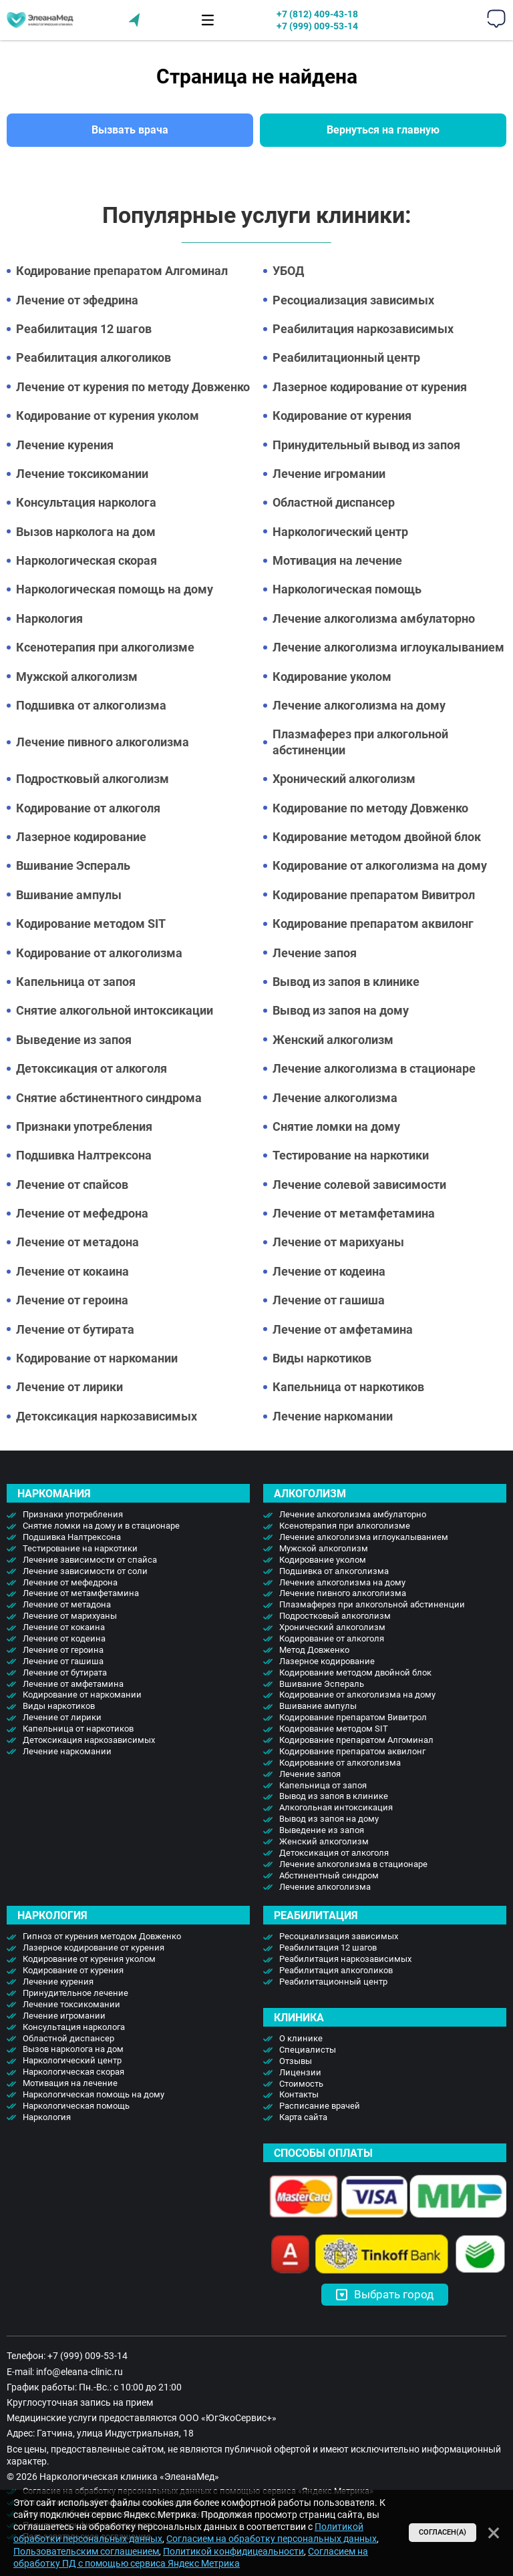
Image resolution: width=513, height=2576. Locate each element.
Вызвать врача (130, 129)
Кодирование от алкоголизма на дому (380, 865)
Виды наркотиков (322, 1358)
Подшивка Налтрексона (84, 1155)
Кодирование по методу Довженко (370, 808)
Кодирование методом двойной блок (377, 837)
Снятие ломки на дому (336, 1126)
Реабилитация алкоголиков (93, 357)
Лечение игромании (329, 474)
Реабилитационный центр (346, 357)
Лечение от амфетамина (343, 1329)
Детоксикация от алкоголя (91, 1068)
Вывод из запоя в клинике (346, 982)
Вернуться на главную (383, 129)
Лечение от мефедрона (82, 1213)
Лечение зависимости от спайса (90, 1560)
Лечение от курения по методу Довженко (133, 387)
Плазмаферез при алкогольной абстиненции (360, 741)
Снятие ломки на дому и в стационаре (101, 1526)
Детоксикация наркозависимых (106, 1416)
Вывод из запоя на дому (341, 1010)
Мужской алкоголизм (77, 677)
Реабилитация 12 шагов (84, 329)
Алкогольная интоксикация (336, 1807)
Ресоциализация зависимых (353, 300)
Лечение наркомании (333, 1416)
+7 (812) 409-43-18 (317, 14)
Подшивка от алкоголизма (91, 705)
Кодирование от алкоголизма (99, 953)
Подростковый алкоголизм (92, 779)
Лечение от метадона (77, 1242)
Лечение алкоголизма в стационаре (374, 1068)
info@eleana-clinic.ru (79, 2371)
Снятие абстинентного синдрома (109, 1098)
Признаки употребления (84, 1126)
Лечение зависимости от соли (85, 1571)
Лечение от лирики (69, 1387)
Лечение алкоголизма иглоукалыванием (388, 647)
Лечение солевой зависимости (359, 1185)
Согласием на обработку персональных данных (271, 2538)
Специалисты (307, 2050)
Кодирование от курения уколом (107, 416)
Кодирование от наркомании (97, 1358)
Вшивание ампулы (69, 895)
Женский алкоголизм (333, 1040)
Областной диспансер (334, 502)
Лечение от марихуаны (338, 1242)
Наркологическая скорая (86, 560)
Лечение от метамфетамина (354, 1213)
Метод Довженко (314, 1650)
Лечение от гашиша (329, 1300)
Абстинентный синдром (329, 1875)
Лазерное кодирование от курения (370, 387)
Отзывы (295, 2061)
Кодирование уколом (332, 677)
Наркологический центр (340, 532)
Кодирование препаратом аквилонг (373, 924)
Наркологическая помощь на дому (114, 589)
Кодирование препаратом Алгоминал (122, 271)
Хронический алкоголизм (344, 779)
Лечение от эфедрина (77, 300)
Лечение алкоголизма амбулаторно (374, 618)
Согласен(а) (442, 2532)
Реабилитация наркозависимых (363, 329)
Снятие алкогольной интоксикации (114, 1010)
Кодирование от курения (342, 416)
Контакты (299, 2094)
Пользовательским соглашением (86, 2551)
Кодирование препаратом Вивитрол (374, 895)
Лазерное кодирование (81, 837)
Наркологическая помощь (347, 589)
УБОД (288, 271)
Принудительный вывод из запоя (366, 445)
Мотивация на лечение (337, 560)
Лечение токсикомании (82, 474)
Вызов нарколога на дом (86, 532)
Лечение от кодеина (329, 1271)
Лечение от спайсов (72, 1185)
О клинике (301, 2038)
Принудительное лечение (75, 1993)
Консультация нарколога (86, 502)
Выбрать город (385, 2294)
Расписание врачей (319, 2106)
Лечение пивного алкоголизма (102, 742)
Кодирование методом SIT (91, 924)
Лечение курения (65, 445)
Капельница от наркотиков (348, 1387)
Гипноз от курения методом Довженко (102, 1936)
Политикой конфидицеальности (233, 2551)
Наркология (49, 618)
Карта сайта (303, 2117)
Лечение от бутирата (75, 1329)
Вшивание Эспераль (73, 865)
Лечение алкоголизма (335, 1098)
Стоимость (301, 2084)
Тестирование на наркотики (351, 1155)
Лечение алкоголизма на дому (359, 705)
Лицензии (300, 2072)
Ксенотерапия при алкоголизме (105, 647)
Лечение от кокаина (72, 1271)
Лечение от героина (72, 1300)
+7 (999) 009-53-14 (317, 26)
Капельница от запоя (76, 982)
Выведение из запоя (74, 1040)
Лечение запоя (315, 953)
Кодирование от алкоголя (88, 808)
